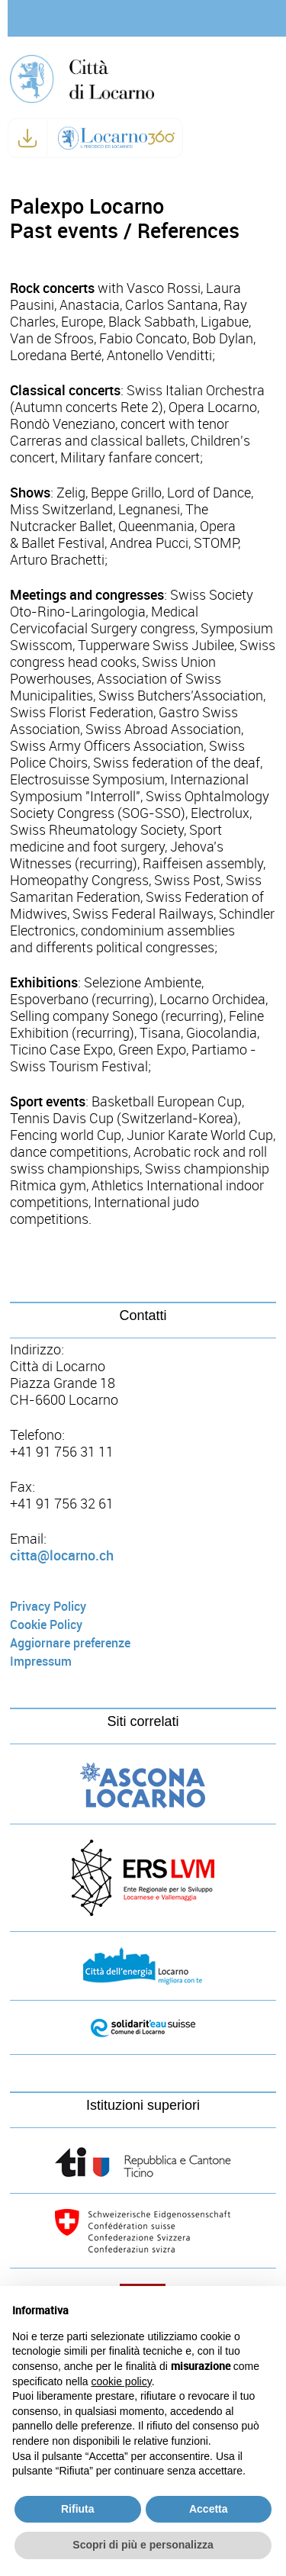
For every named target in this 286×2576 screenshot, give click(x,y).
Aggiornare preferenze (70, 1643)
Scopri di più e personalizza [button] (142, 2545)
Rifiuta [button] (78, 2509)
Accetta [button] (208, 2509)
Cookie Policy (46, 1625)
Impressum (41, 1661)
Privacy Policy (48, 1606)
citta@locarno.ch (62, 1555)
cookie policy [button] (122, 2381)
